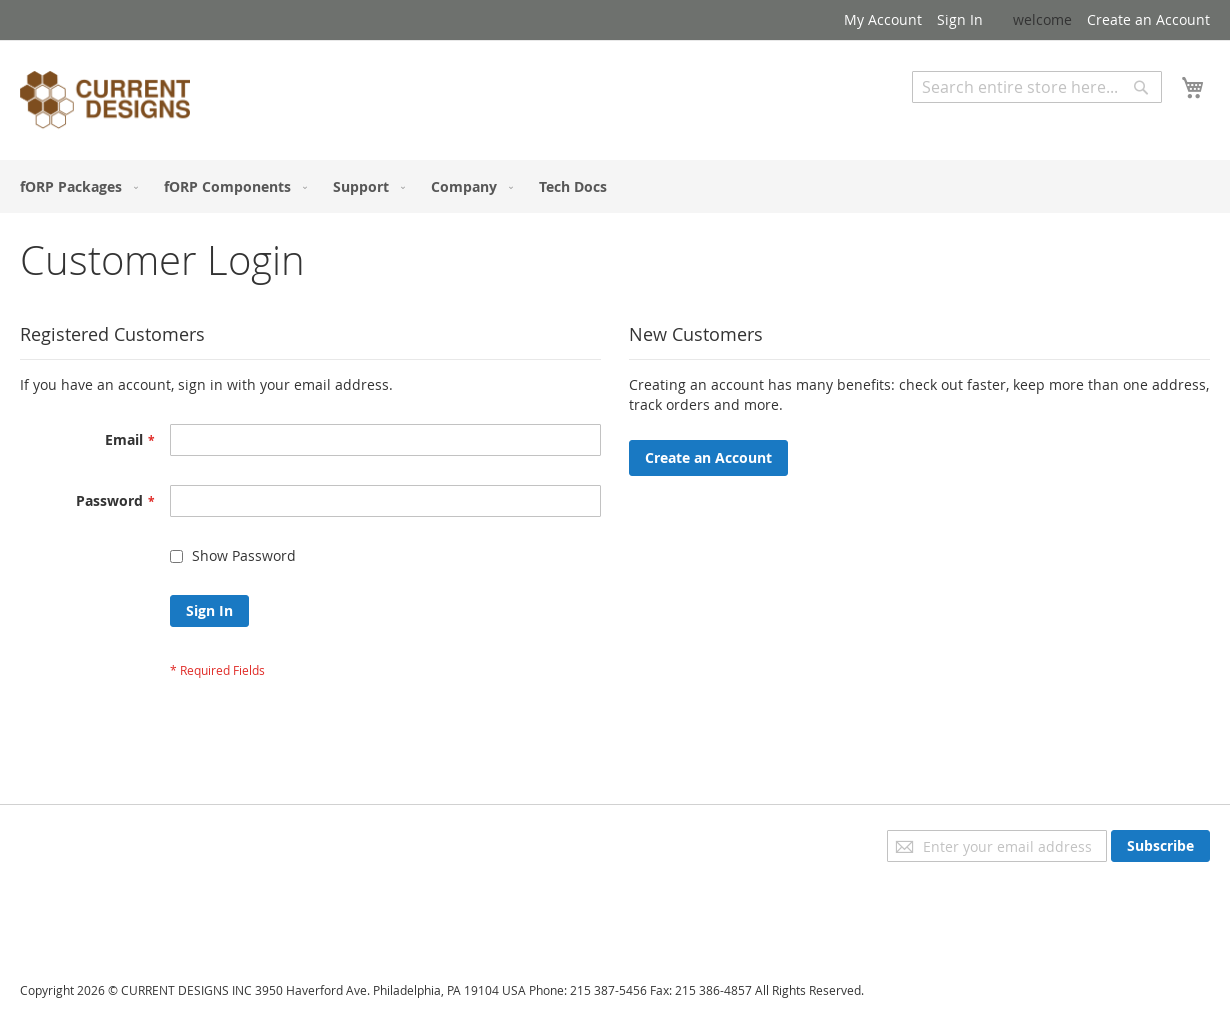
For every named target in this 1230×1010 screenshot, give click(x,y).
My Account (883, 19)
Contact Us (56, 923)
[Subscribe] (1160, 846)
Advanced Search (970, 117)
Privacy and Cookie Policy (103, 839)
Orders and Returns (87, 895)
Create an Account (1148, 19)
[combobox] (1037, 87)
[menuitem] (75, 186)
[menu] (615, 186)
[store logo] (105, 103)
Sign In (960, 19)
